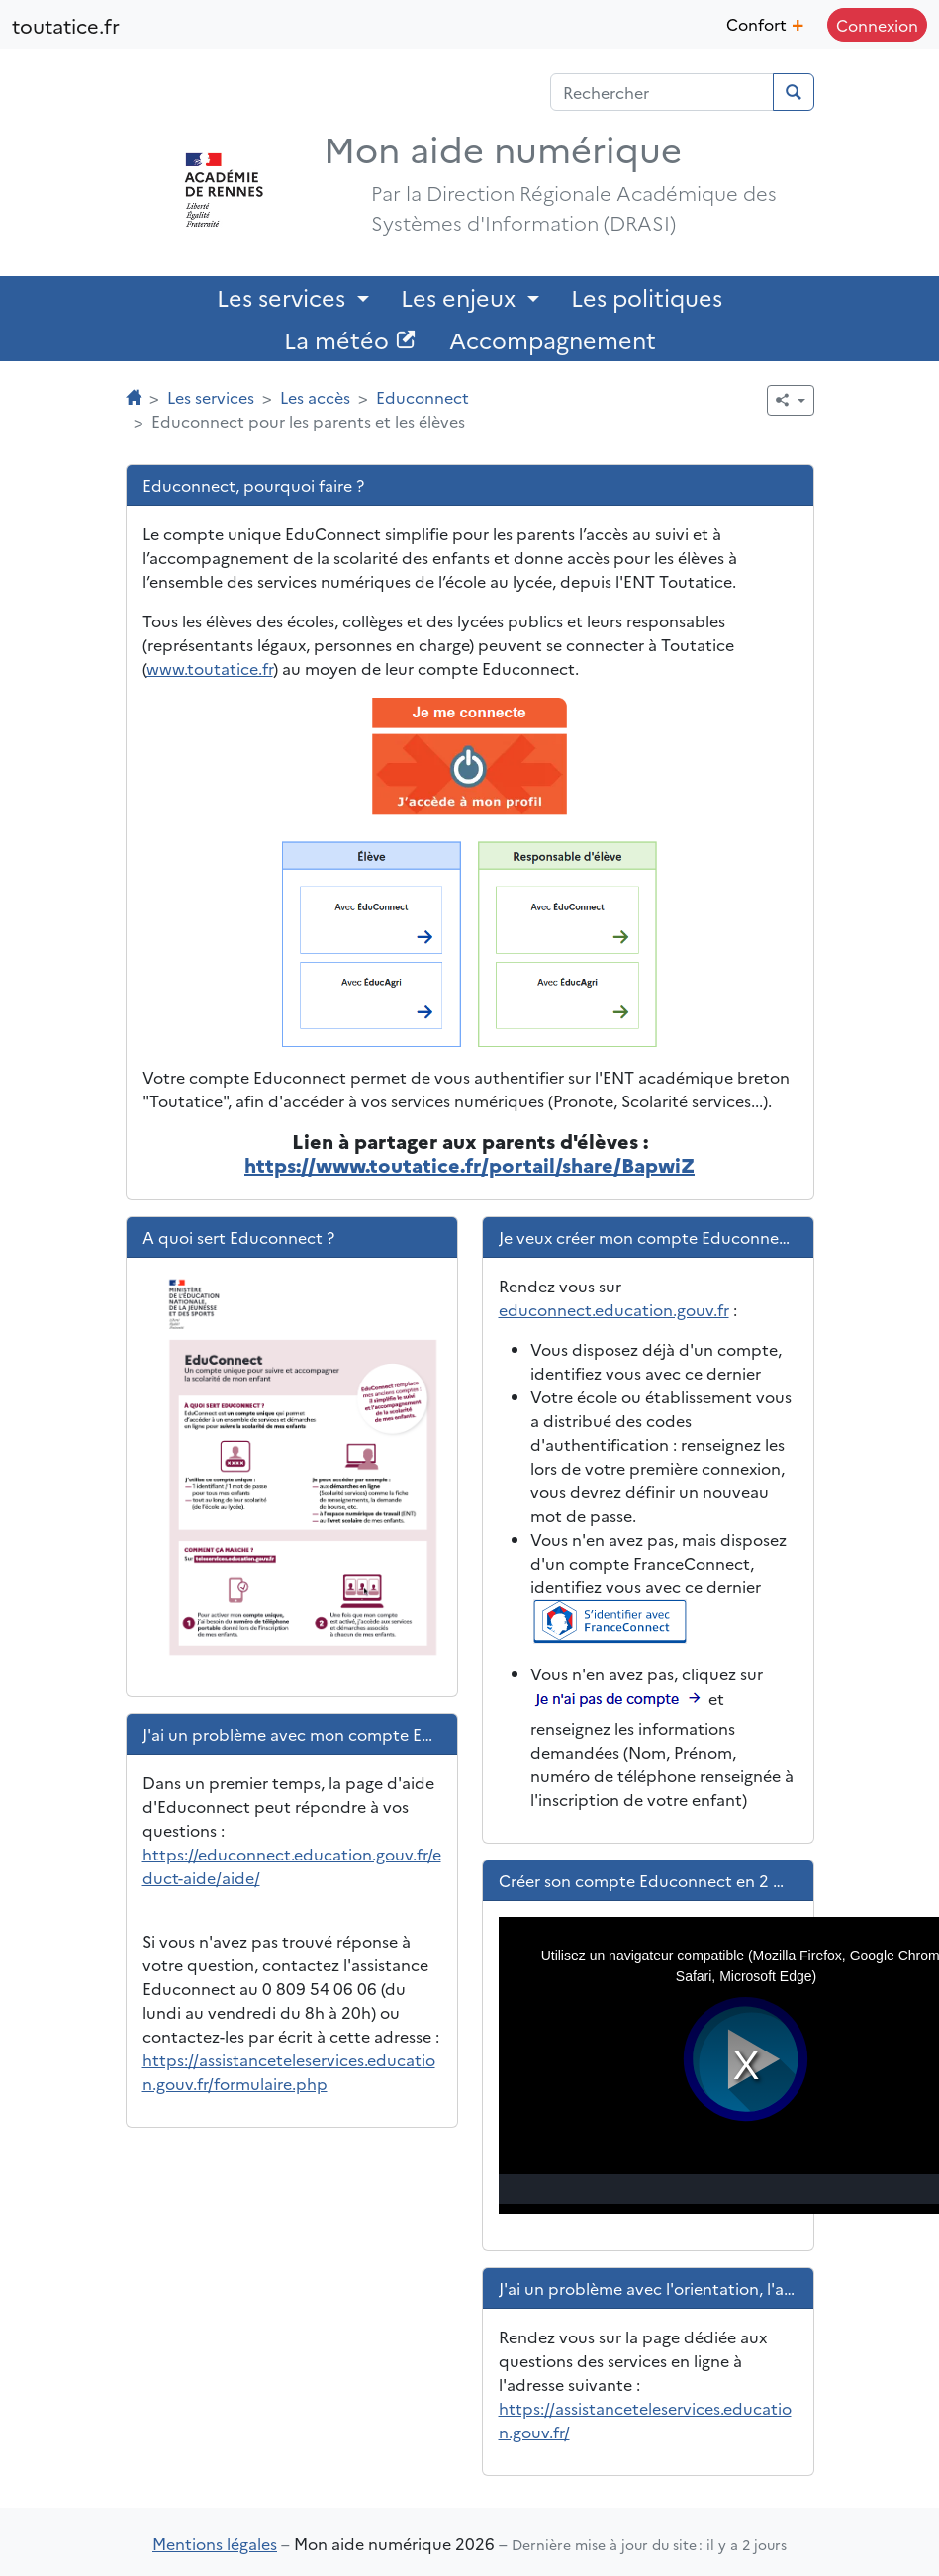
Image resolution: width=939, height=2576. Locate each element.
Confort (764, 22)
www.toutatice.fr (209, 668)
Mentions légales (214, 2543)
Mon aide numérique (503, 147)
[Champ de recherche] (662, 92)
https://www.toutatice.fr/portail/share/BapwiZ (469, 1164)
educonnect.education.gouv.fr (614, 1309)
